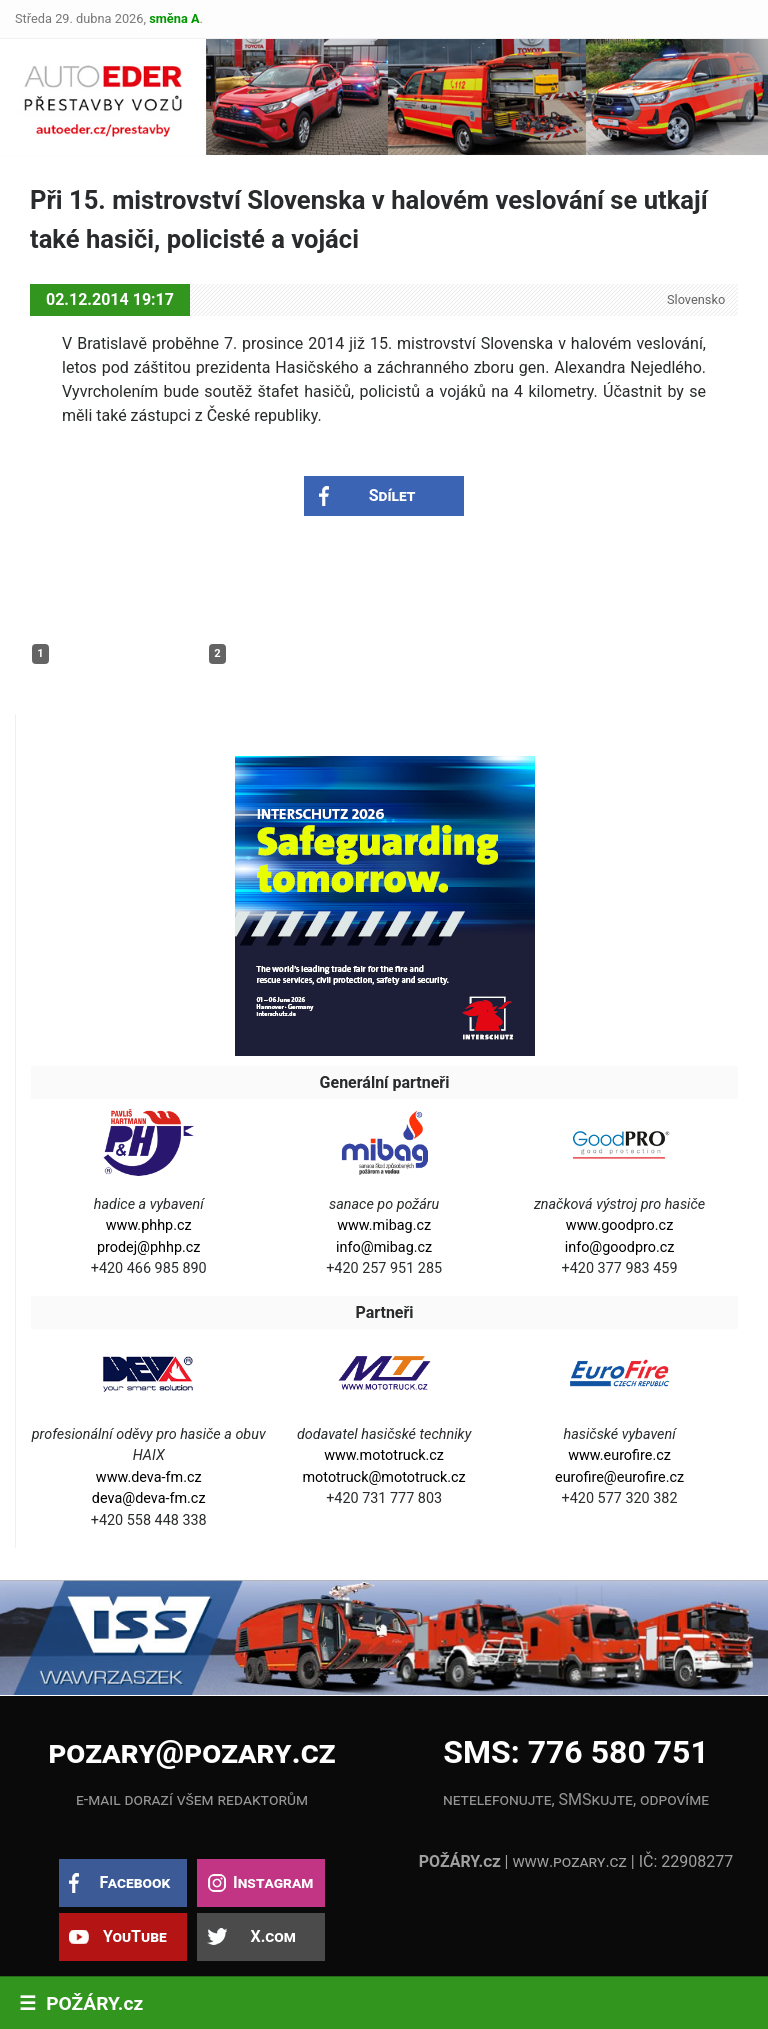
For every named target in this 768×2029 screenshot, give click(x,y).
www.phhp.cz (149, 1225)
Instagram (273, 1882)
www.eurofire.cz (619, 1455)
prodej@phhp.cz (149, 1247)
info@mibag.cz (384, 1247)
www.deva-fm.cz (149, 1477)
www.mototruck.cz (384, 1455)
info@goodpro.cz (620, 1247)
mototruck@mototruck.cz (383, 1477)
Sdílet (392, 495)
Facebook (134, 1882)
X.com (272, 1936)
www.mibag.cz (384, 1225)
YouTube (135, 1936)
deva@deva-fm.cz (149, 1498)
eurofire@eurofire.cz (619, 1477)
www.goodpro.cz (619, 1225)
